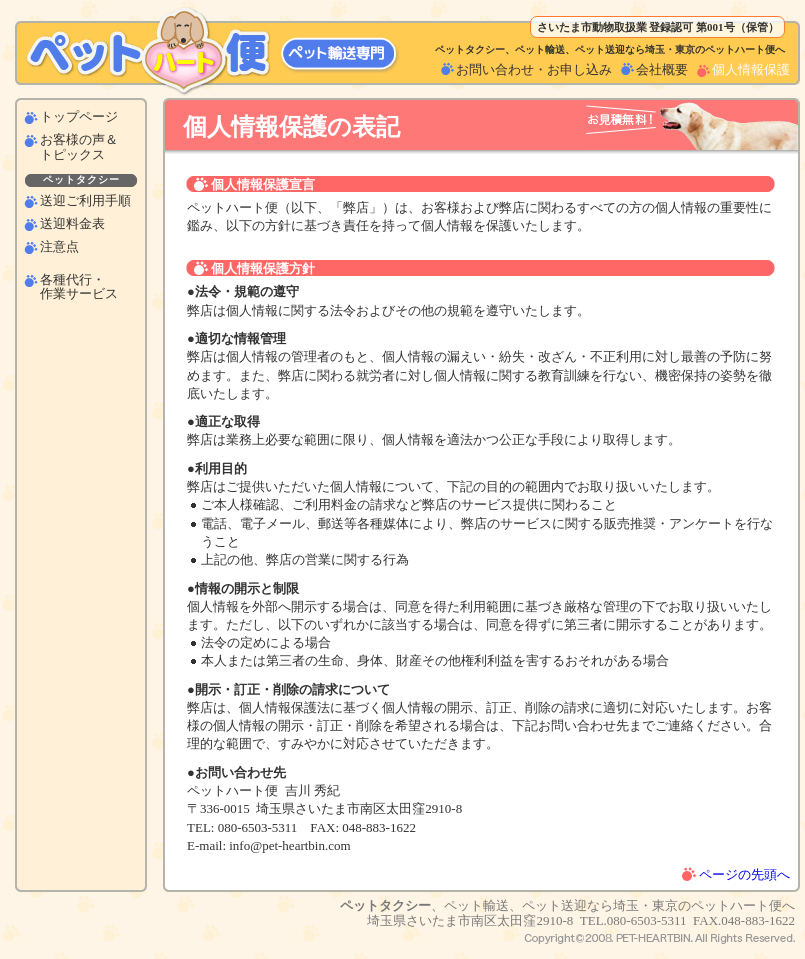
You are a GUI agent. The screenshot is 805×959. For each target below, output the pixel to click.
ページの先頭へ (744, 874)
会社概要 (662, 69)
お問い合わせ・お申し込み (534, 69)
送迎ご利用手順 (85, 201)
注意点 (59, 247)
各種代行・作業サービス (79, 287)
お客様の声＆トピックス (79, 147)
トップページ (79, 117)
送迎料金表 (72, 224)
